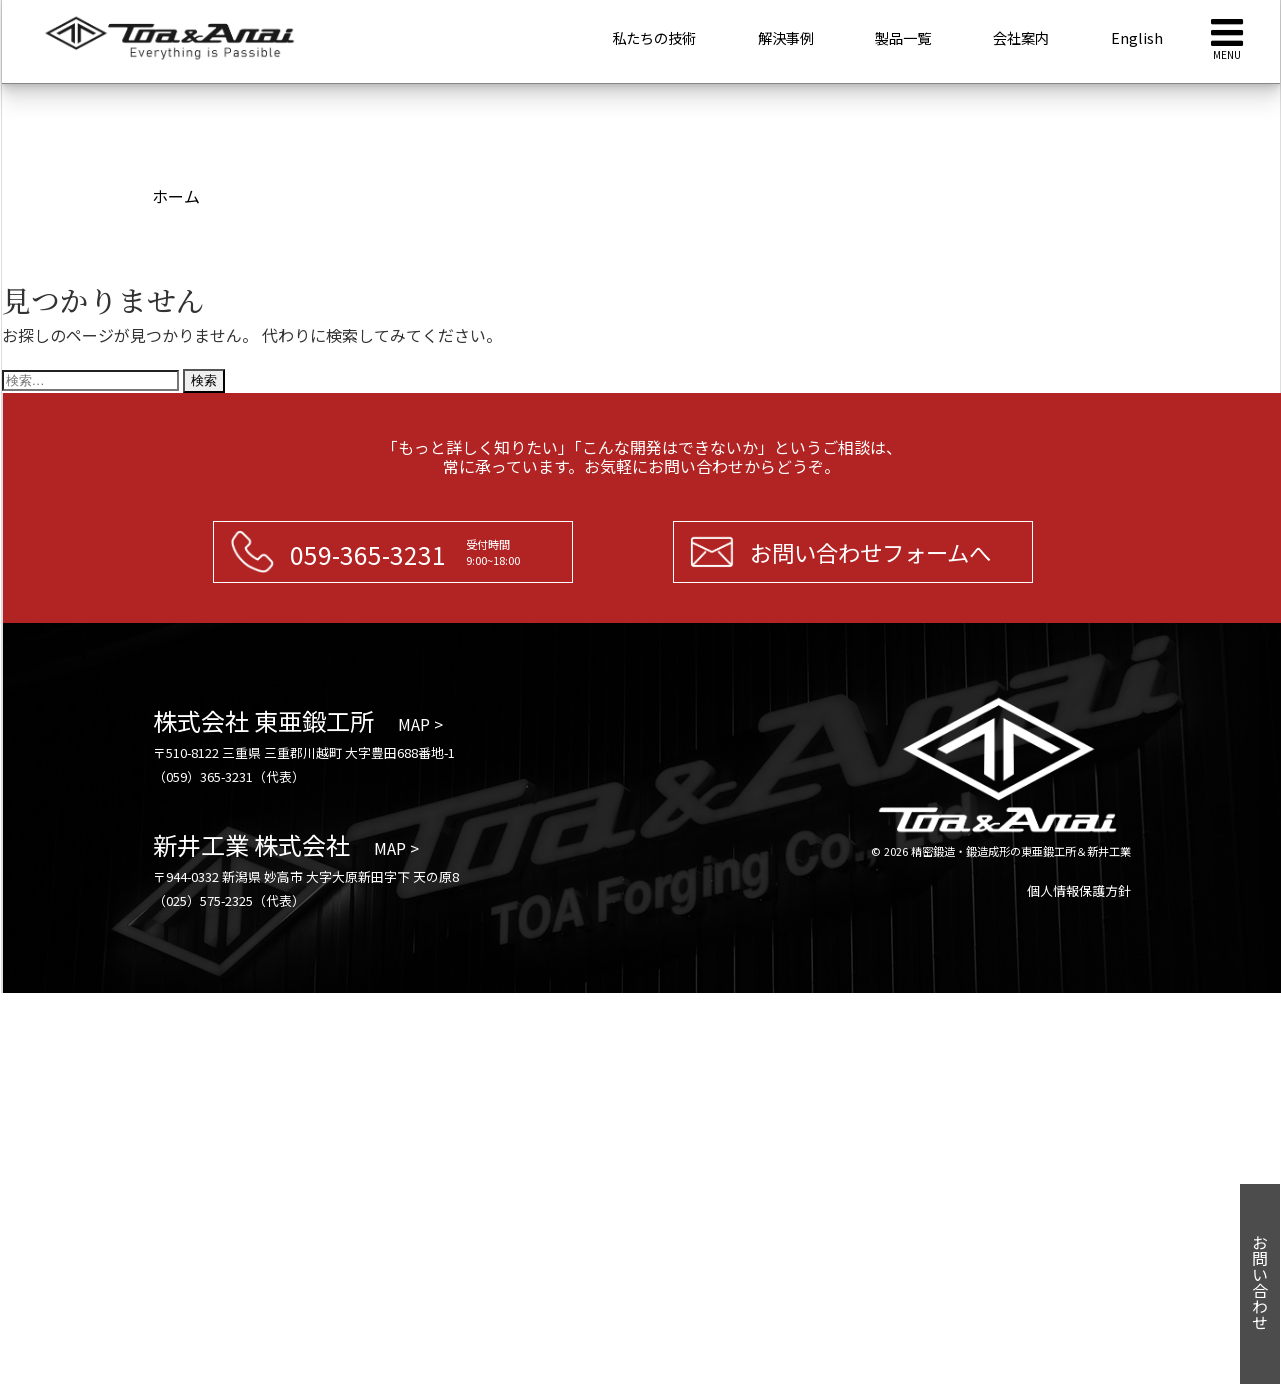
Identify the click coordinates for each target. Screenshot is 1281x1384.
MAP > (420, 724)
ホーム (176, 196)
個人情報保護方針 (1079, 890)
